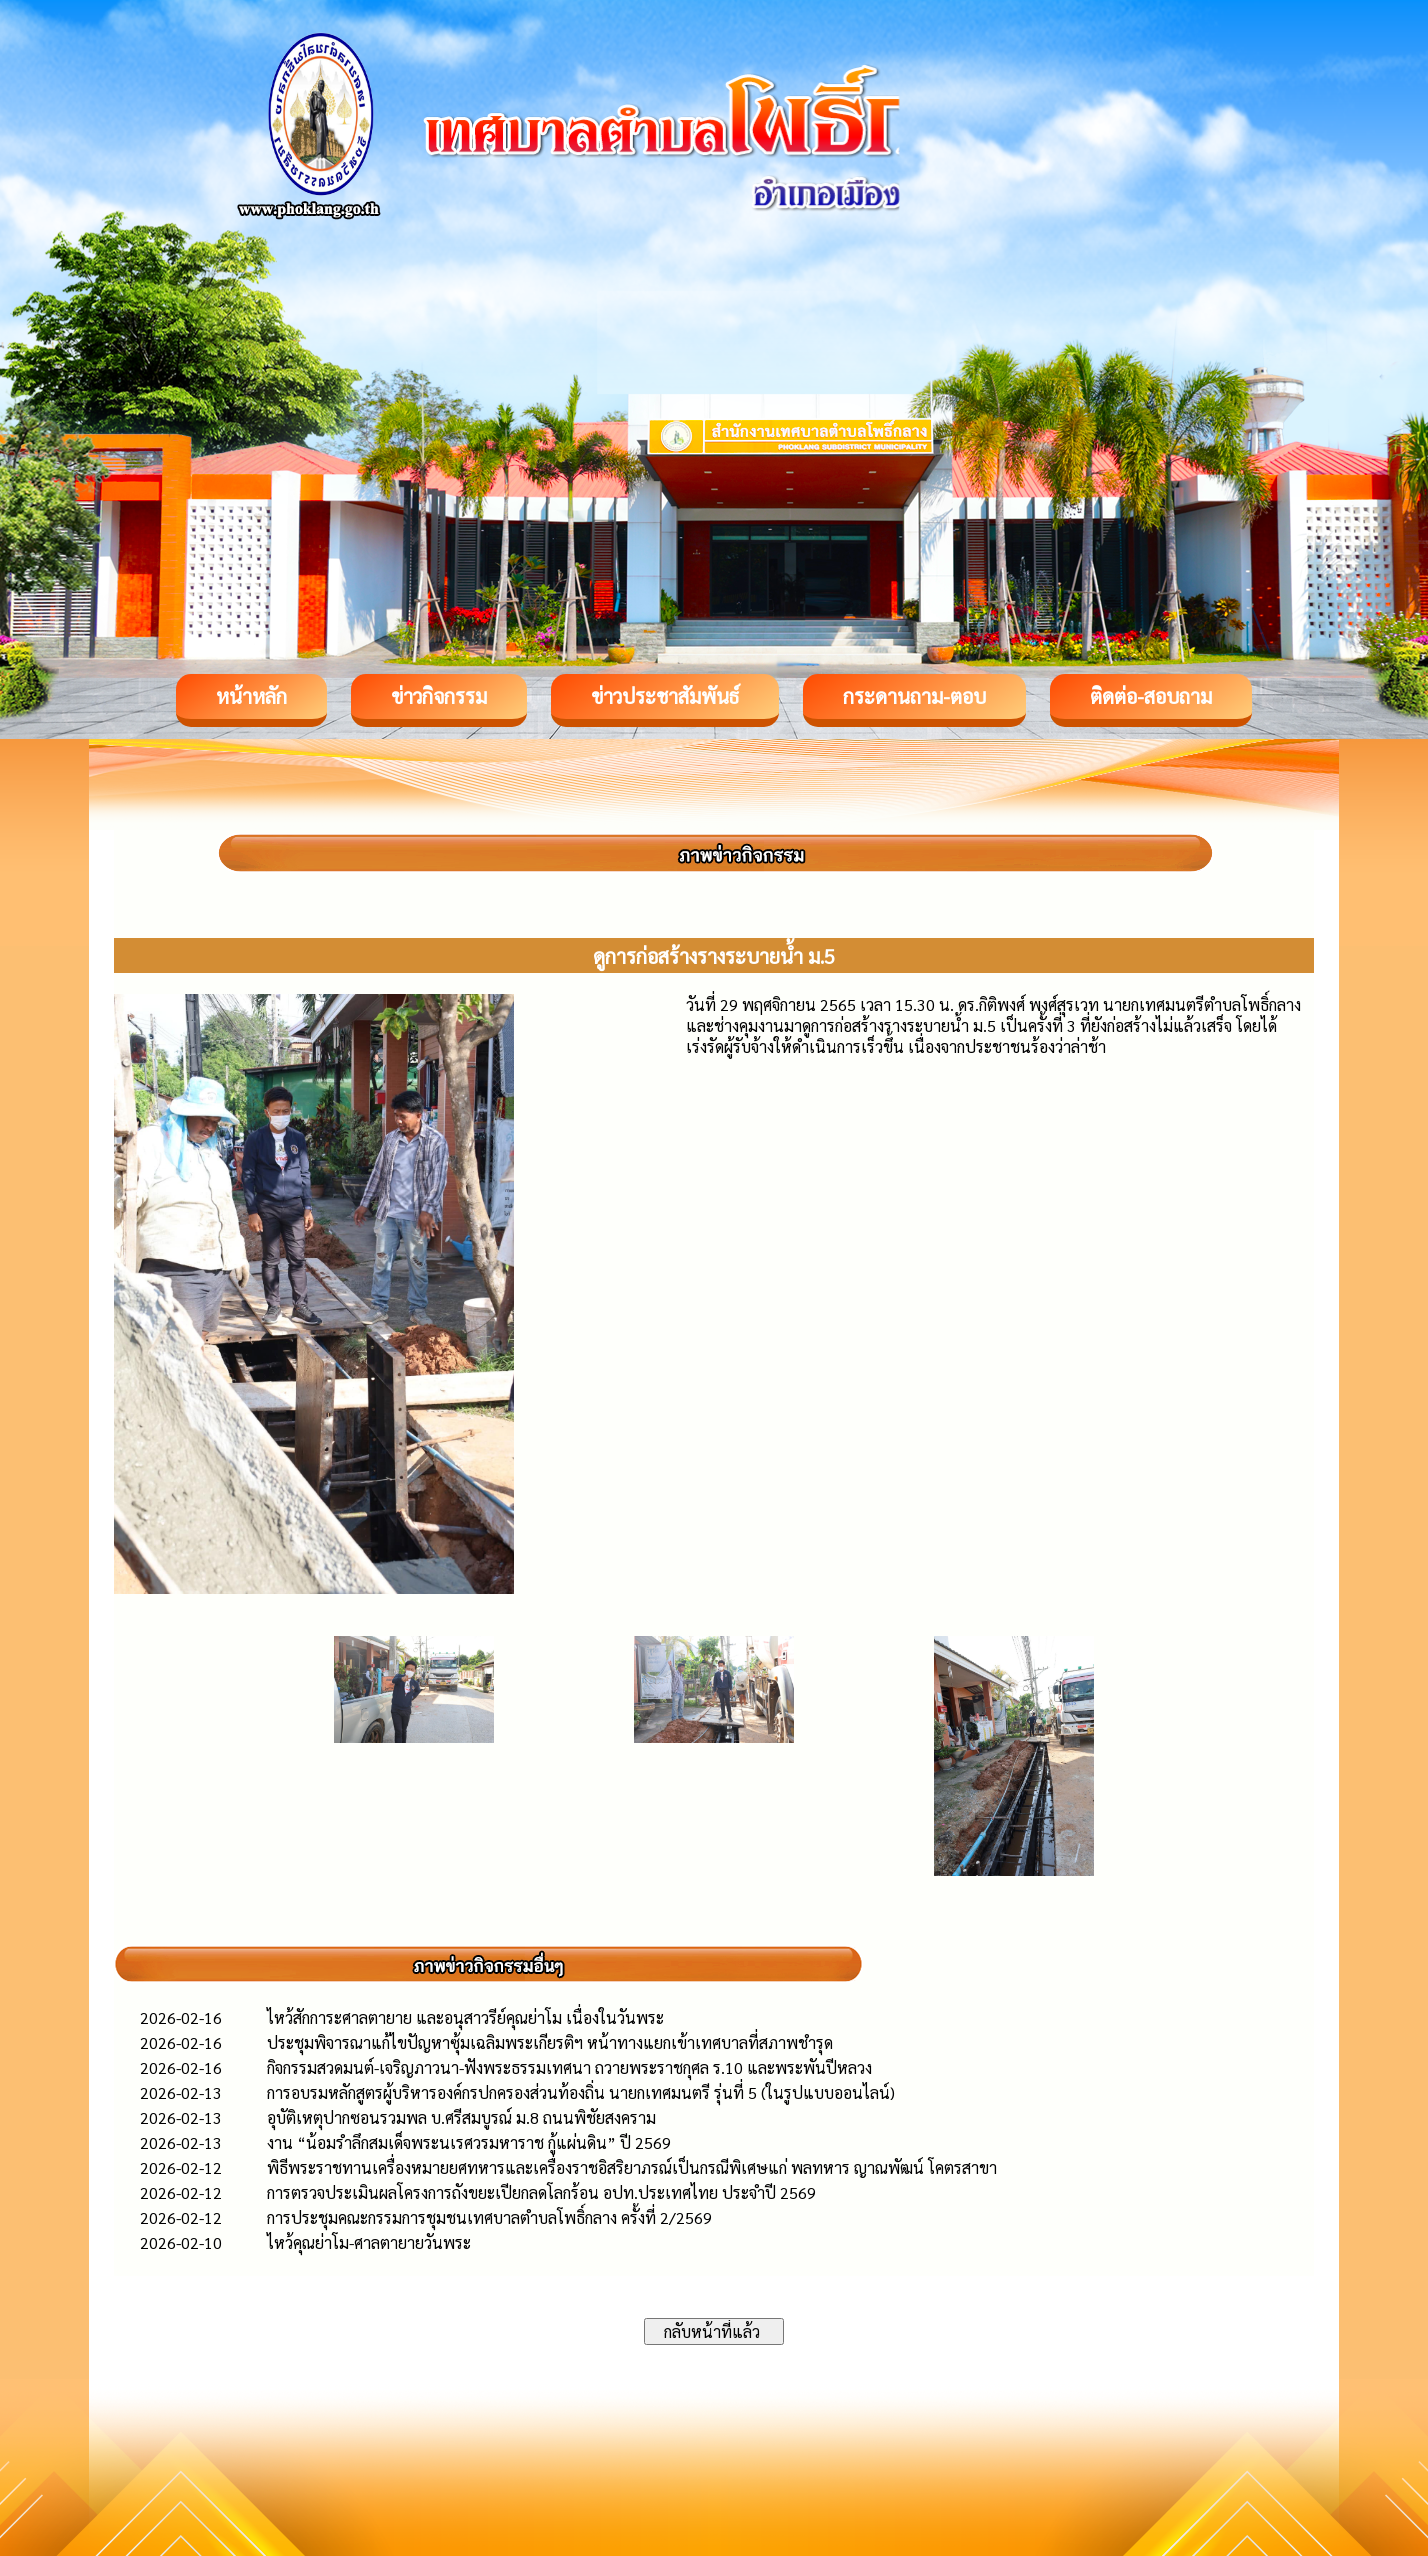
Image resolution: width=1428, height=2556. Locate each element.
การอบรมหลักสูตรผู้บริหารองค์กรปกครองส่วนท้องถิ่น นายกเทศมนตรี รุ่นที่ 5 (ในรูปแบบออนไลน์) (581, 2092)
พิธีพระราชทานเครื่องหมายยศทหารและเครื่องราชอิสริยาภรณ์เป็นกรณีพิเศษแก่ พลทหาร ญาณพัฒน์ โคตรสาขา (632, 2167)
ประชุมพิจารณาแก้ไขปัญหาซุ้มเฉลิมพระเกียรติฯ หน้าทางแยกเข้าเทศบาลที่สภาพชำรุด (550, 2042)
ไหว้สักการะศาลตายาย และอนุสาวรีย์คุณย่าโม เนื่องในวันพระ (465, 2017)
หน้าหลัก (251, 696)
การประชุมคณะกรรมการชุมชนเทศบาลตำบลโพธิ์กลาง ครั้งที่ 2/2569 (489, 2217)
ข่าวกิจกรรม (439, 696)
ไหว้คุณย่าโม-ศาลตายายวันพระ (369, 2242)
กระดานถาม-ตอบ (914, 696)
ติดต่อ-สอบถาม (1151, 696)
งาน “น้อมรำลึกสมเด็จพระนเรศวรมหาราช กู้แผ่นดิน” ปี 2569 (469, 2142)
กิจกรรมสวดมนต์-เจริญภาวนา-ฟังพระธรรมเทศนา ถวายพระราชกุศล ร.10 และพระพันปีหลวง (569, 2067)
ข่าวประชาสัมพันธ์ (665, 696)
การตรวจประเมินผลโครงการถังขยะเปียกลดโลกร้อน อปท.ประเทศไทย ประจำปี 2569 (541, 2192)
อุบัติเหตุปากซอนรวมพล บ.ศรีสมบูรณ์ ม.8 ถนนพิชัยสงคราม (461, 2117)
